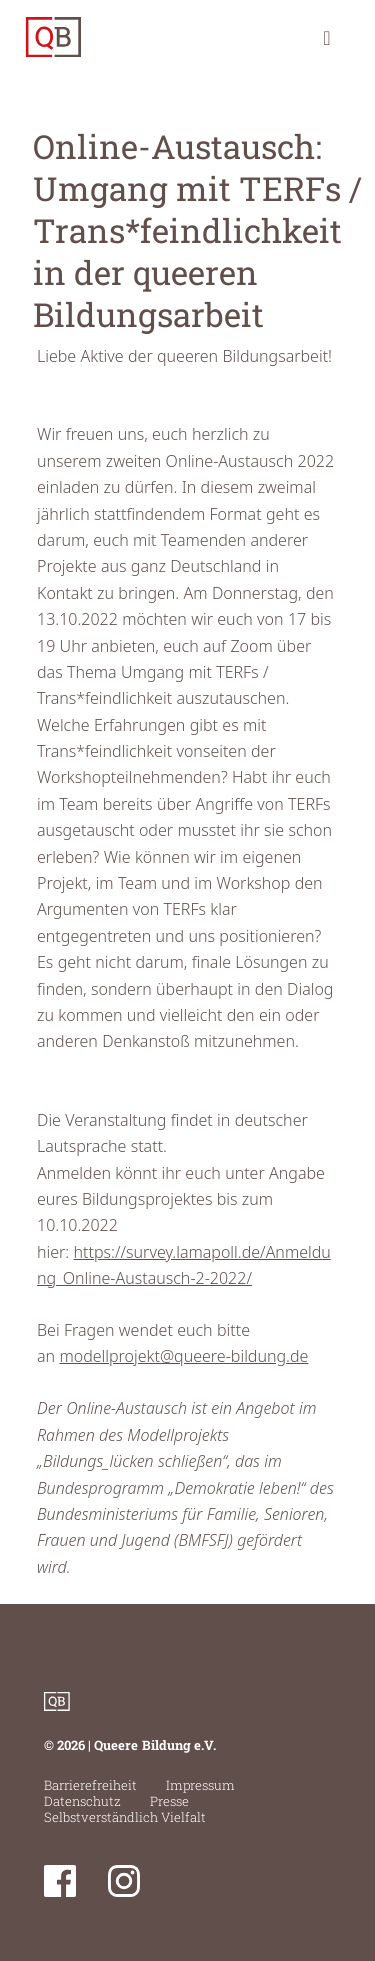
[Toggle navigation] (327, 37)
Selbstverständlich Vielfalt (125, 1817)
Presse (169, 1801)
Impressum (200, 1785)
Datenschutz (82, 1801)
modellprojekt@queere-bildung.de (183, 1356)
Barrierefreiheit (90, 1785)
